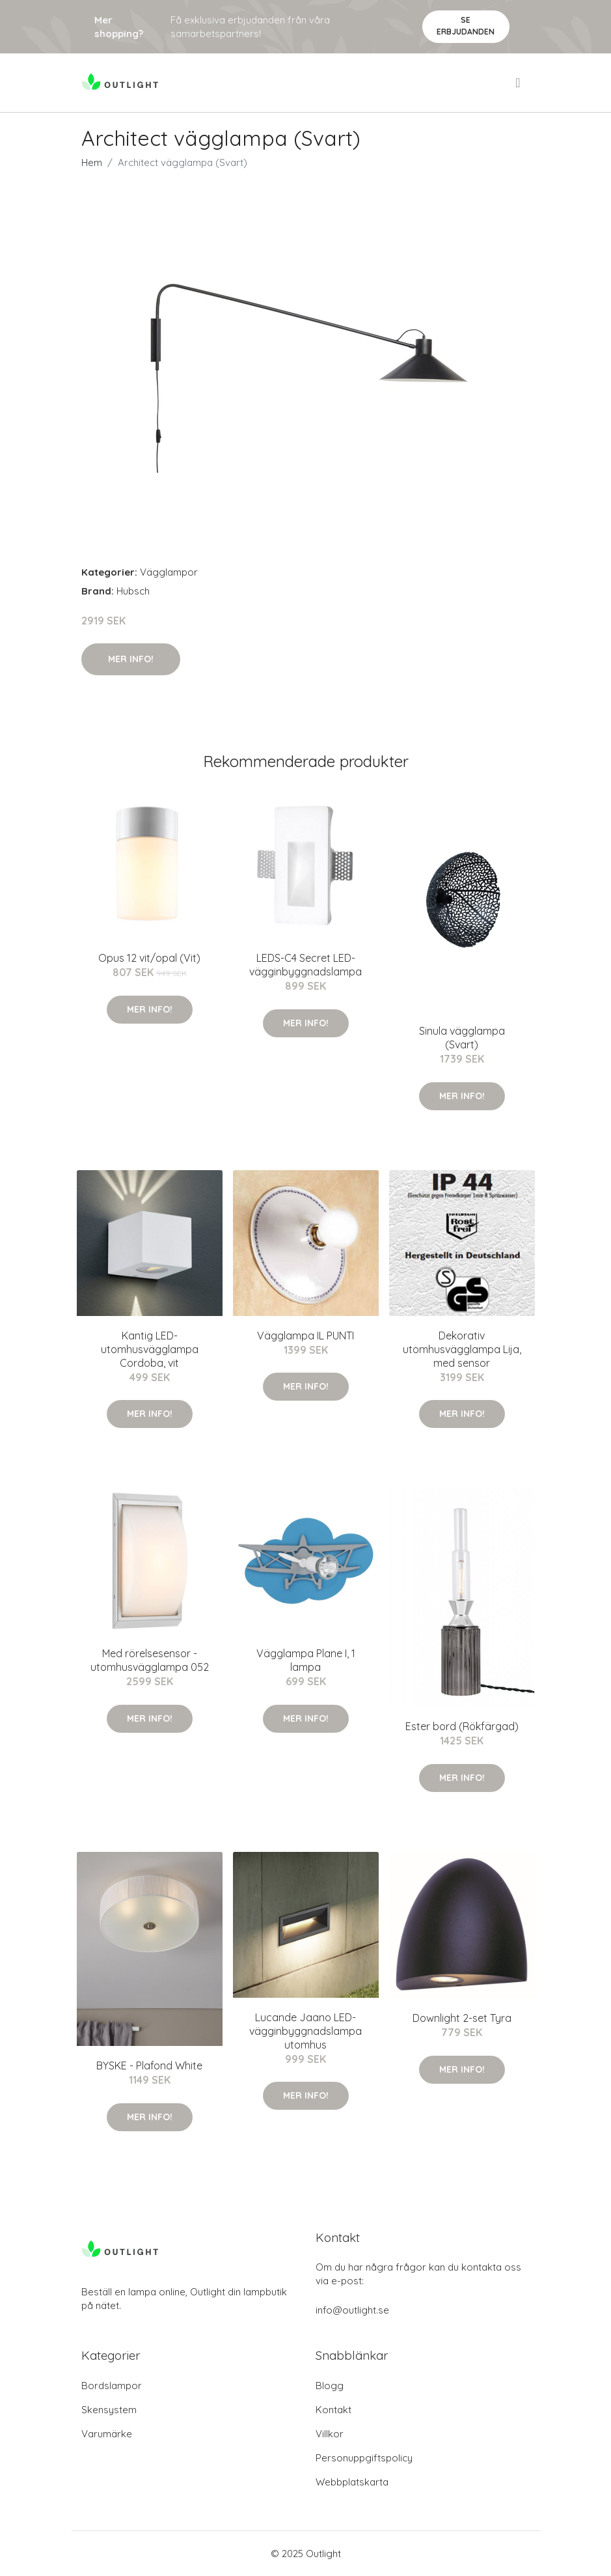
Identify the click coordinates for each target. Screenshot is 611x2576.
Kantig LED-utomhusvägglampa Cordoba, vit (149, 1349)
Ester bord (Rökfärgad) (462, 1726)
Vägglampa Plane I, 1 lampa (305, 1660)
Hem (91, 162)
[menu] (519, 83)
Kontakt (333, 2409)
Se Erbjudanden (466, 25)
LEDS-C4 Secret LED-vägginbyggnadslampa (305, 964)
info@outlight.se (352, 2310)
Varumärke (106, 2434)
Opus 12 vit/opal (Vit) (149, 957)
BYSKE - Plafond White (149, 2065)
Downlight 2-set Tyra (462, 2017)
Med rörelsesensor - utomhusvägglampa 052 (149, 1660)
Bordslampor (111, 2385)
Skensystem (109, 2409)
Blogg (330, 2385)
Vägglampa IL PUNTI (305, 1335)
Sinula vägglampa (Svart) (462, 1037)
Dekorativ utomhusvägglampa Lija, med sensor (462, 1349)
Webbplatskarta (352, 2482)
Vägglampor (169, 572)
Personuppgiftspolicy (364, 2458)
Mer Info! (131, 659)
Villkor (330, 2434)
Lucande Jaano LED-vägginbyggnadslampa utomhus (305, 2031)
